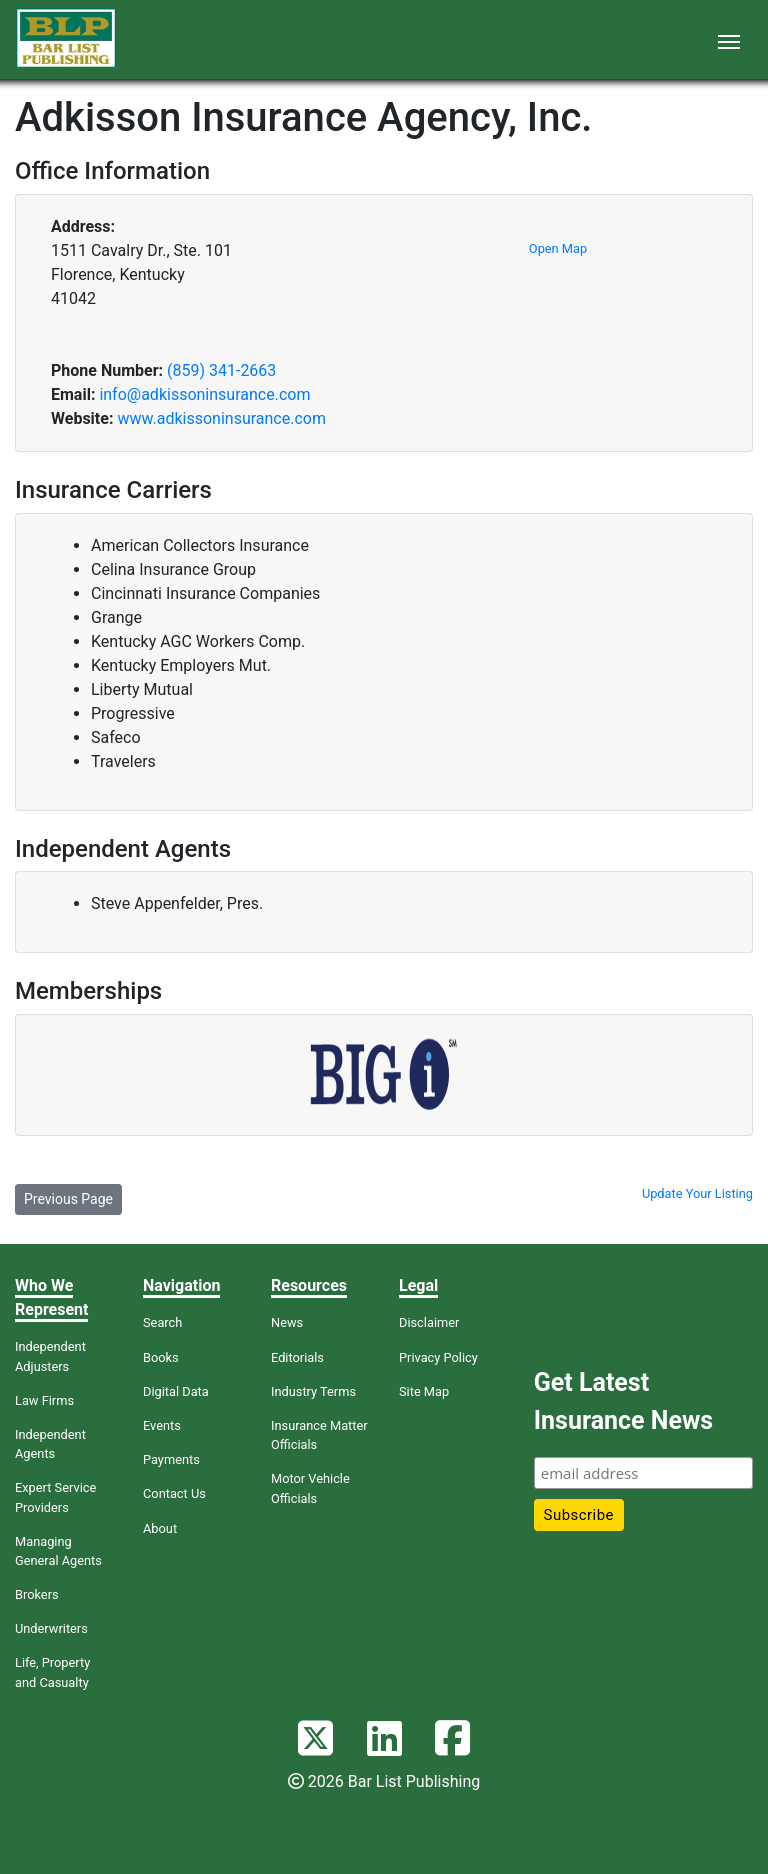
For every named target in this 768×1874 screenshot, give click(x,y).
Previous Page (68, 1199)
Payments (171, 1459)
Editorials (297, 1357)
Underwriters (51, 1628)
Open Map (558, 248)
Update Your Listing (697, 1193)
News (287, 1322)
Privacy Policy (438, 1357)
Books (161, 1357)
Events (162, 1425)
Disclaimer (429, 1322)
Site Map (424, 1391)
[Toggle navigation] (729, 40)
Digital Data (176, 1391)
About (160, 1528)
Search (162, 1322)
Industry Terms (313, 1391)
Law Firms (44, 1400)
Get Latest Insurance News (623, 1401)
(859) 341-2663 (221, 370)
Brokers (37, 1594)
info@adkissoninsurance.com (204, 394)
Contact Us (174, 1493)
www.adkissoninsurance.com (221, 418)
